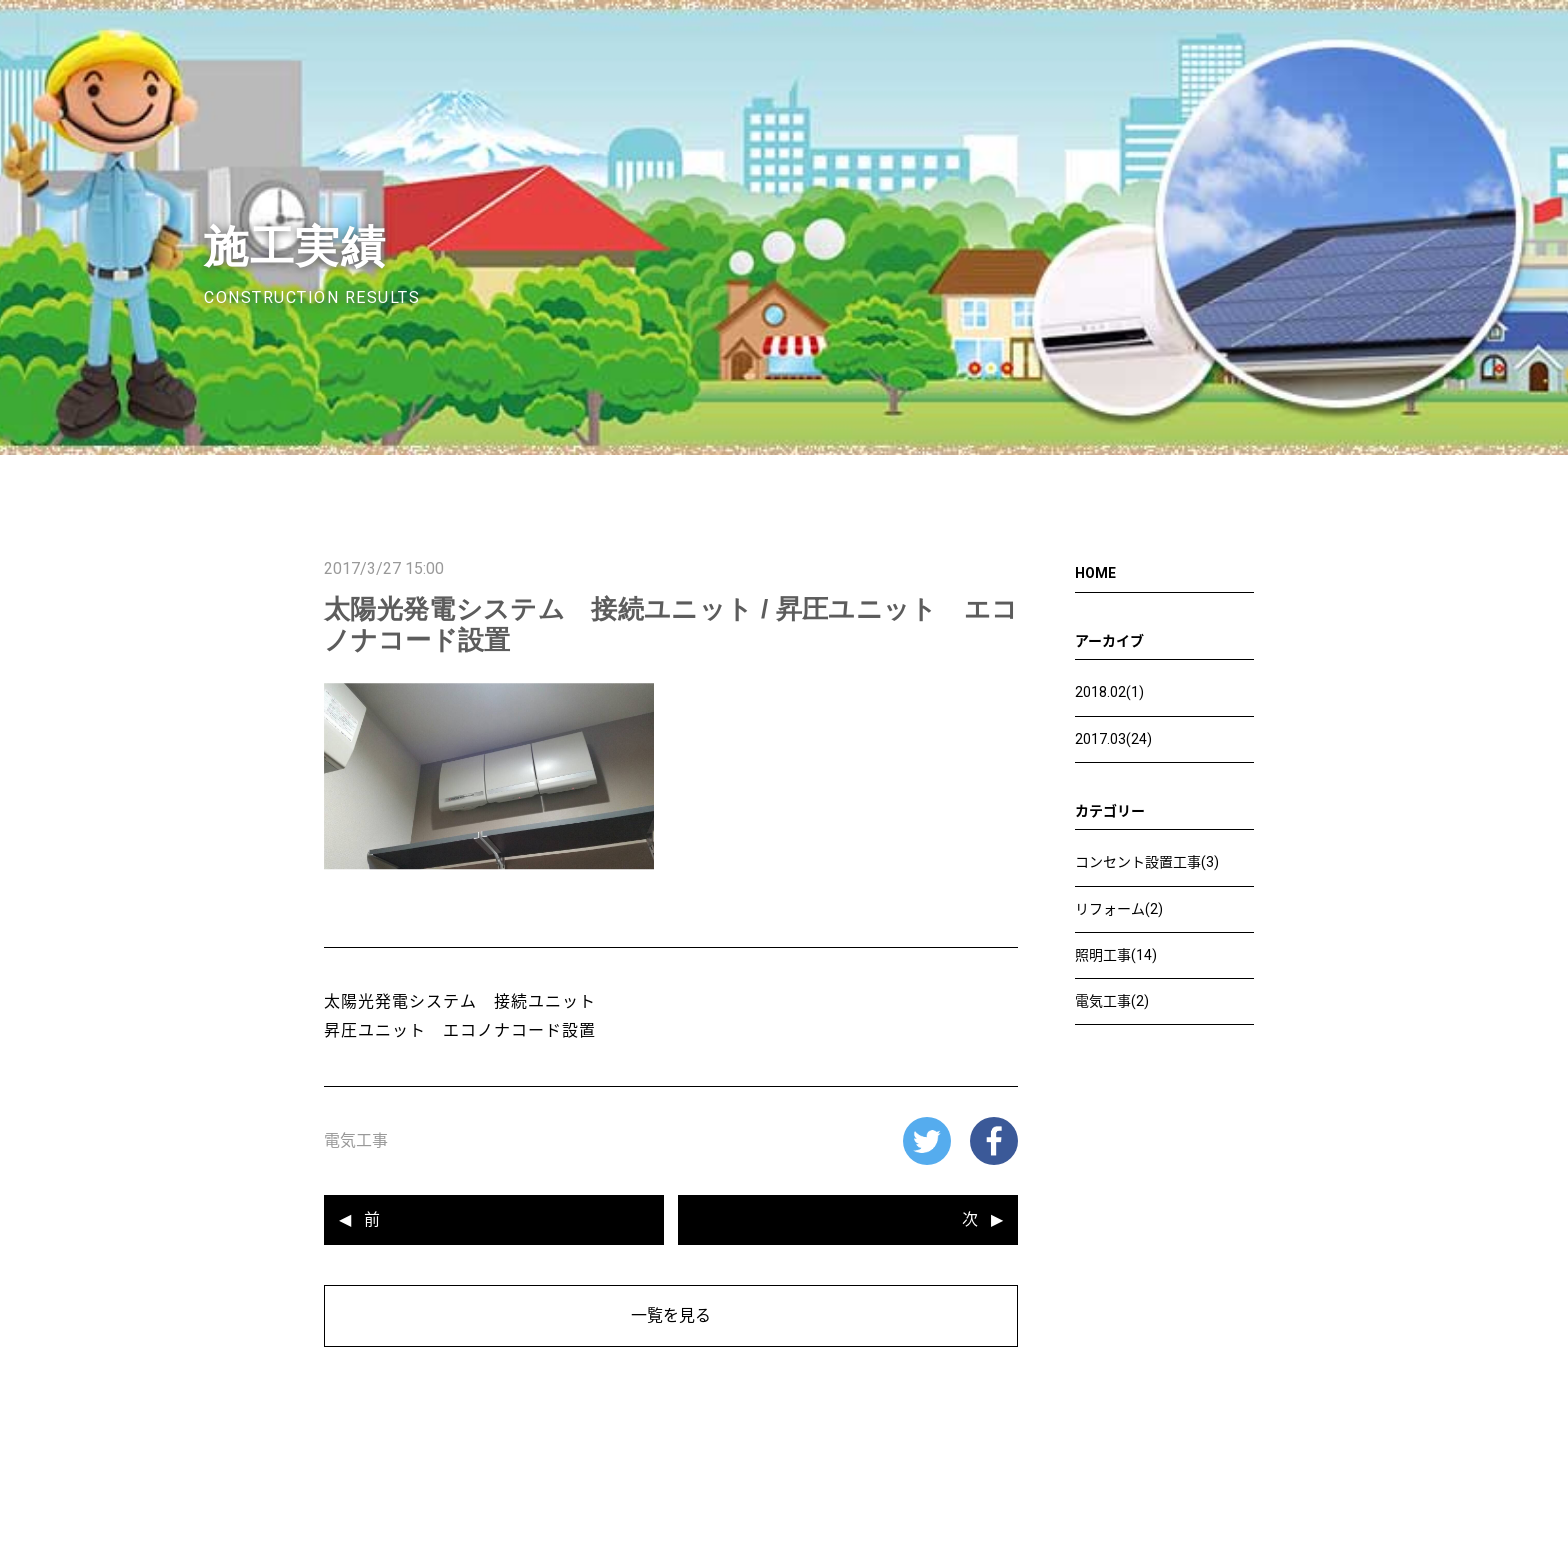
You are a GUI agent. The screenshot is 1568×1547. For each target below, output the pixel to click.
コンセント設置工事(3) (1147, 862)
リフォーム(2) (1119, 909)
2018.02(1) (1109, 692)
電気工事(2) (1112, 1001)
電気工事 (356, 1140)
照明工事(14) (1116, 955)
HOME (1095, 573)
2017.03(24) (1113, 739)
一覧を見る (671, 1315)
